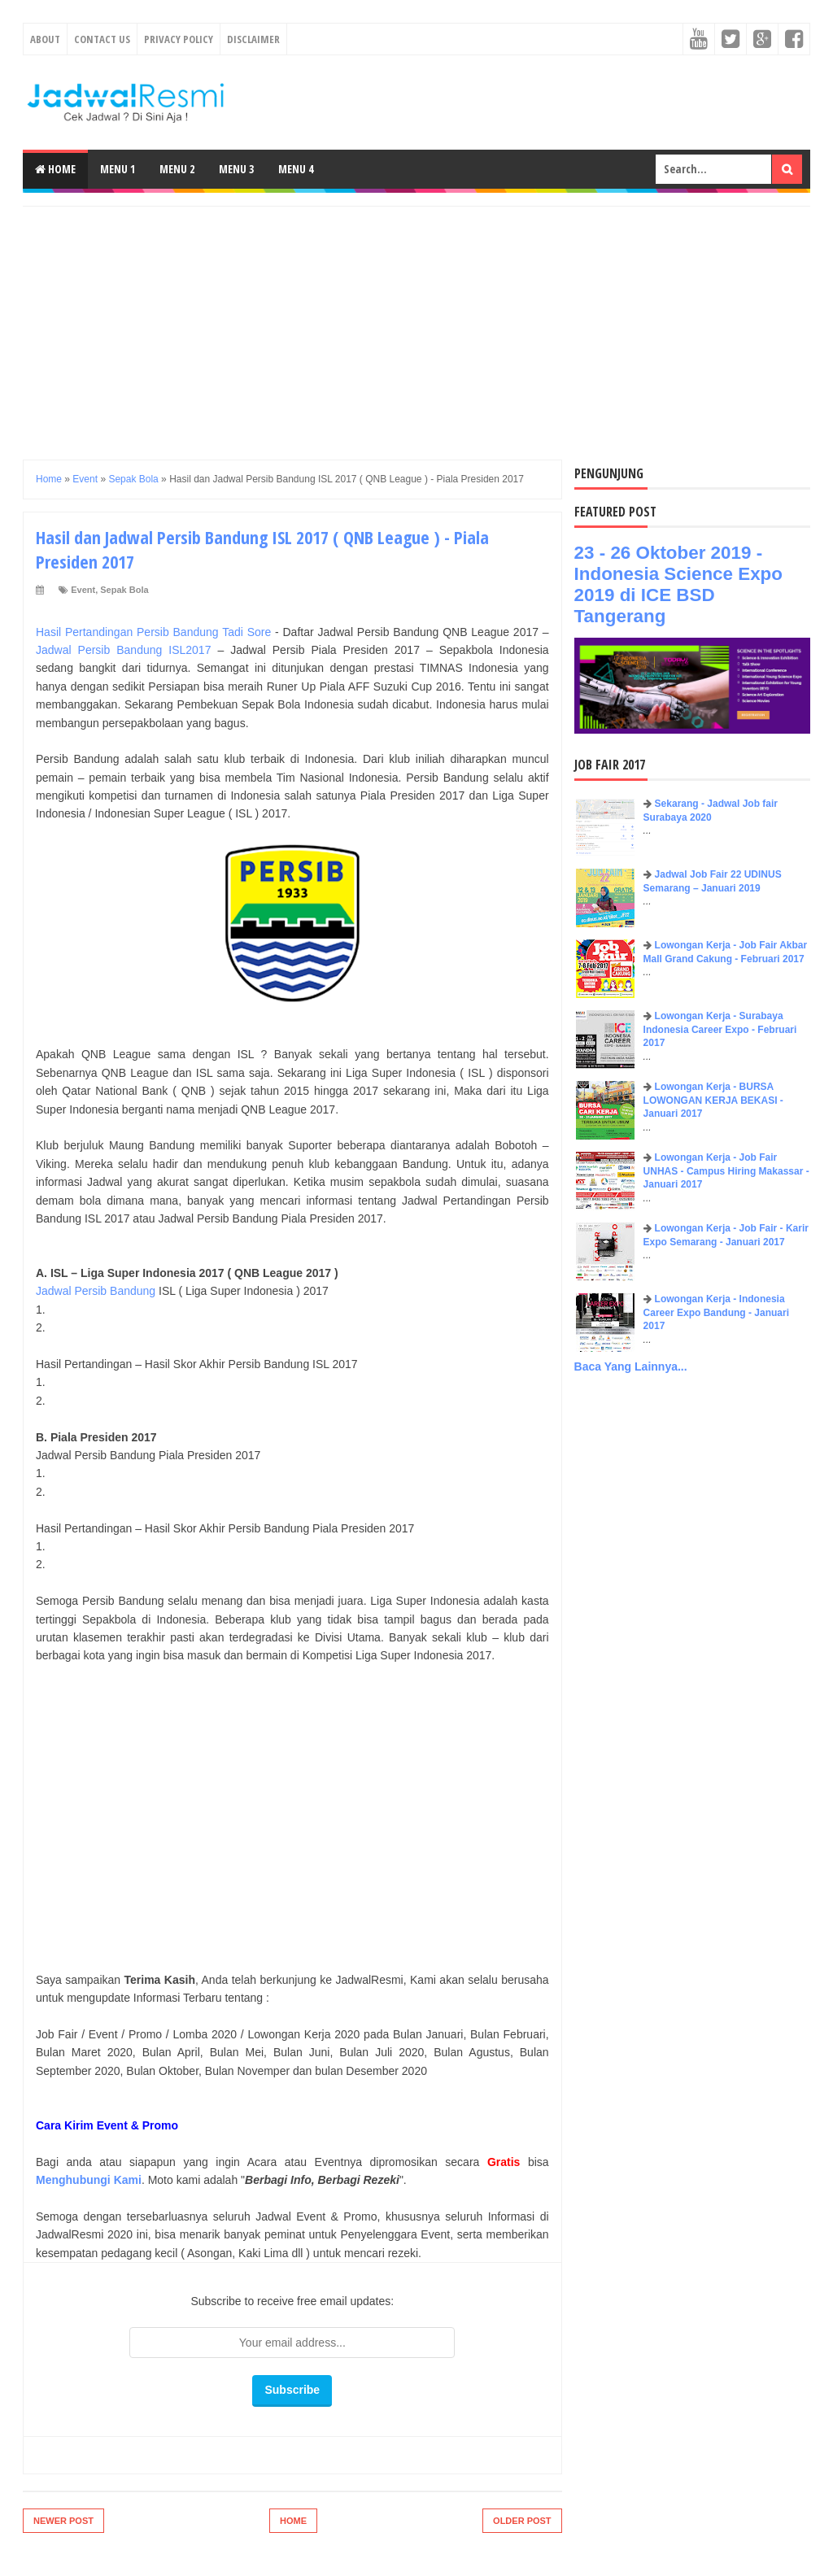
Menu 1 (117, 169)
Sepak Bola (124, 590)
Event (83, 590)
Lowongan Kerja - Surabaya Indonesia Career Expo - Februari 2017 (720, 1029)
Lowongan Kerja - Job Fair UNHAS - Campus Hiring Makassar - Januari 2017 (726, 1171)
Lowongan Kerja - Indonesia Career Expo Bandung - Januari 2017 (716, 1312)
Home (55, 169)
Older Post (522, 2521)
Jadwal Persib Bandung (95, 1290)
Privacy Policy (178, 39)
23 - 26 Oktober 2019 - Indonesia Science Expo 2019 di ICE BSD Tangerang (678, 584)
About (45, 39)
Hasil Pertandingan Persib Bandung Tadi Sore (153, 632)
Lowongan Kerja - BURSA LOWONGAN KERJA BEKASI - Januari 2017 (713, 1100)
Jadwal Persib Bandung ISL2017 (123, 649)
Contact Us (102, 39)
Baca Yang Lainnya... (630, 1366)
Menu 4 (295, 169)
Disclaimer (253, 39)
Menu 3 (236, 169)
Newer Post (63, 2521)
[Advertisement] (416, 320)
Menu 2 (176, 169)
